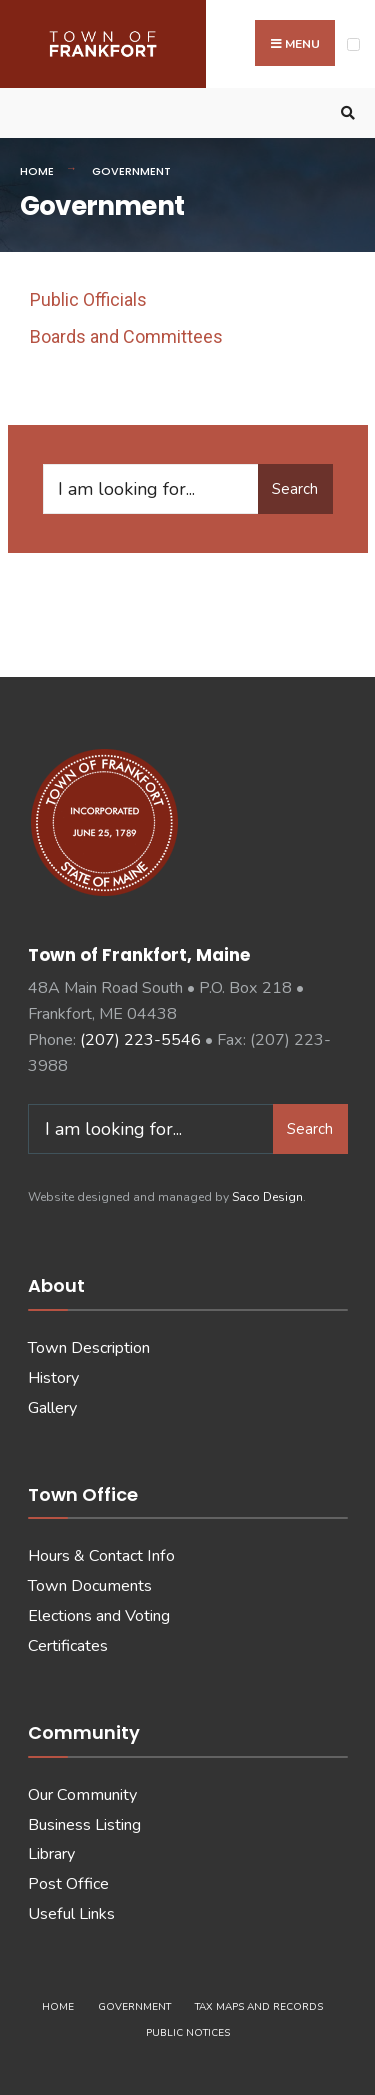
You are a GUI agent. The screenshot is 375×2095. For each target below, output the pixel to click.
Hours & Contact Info (101, 1556)
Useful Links (71, 1914)
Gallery (52, 1408)
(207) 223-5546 (140, 1040)
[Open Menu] (353, 44)
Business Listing (84, 1825)
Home (37, 171)
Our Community (82, 1795)
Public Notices (188, 2033)
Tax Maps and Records (259, 2007)
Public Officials (88, 299)
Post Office (68, 1884)
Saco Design (267, 1197)
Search (295, 489)
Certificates (68, 1646)
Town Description (89, 1348)
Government (134, 2007)
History (53, 1378)
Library (51, 1854)
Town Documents (90, 1586)
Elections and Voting (99, 1616)
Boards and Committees (126, 336)
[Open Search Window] (345, 113)
